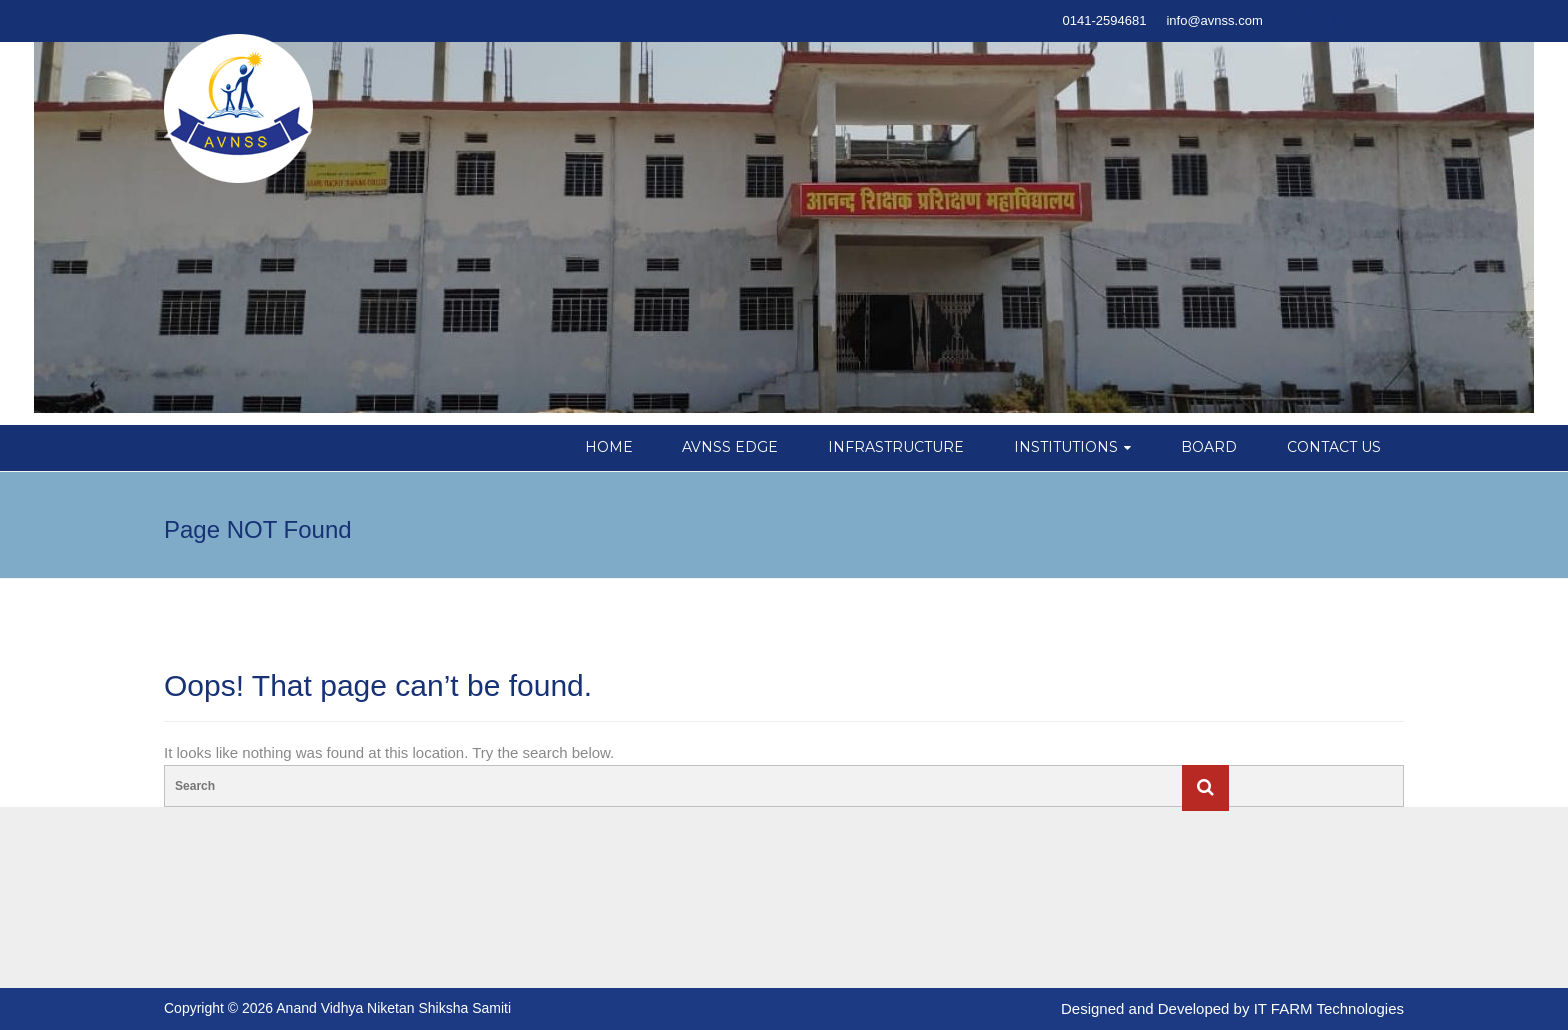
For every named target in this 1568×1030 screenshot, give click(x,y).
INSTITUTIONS (1066, 447)
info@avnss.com (1214, 20)
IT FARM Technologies (1329, 1008)
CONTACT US (1334, 447)
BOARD (1209, 447)
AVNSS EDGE (730, 447)
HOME (609, 447)
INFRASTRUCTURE (896, 447)
